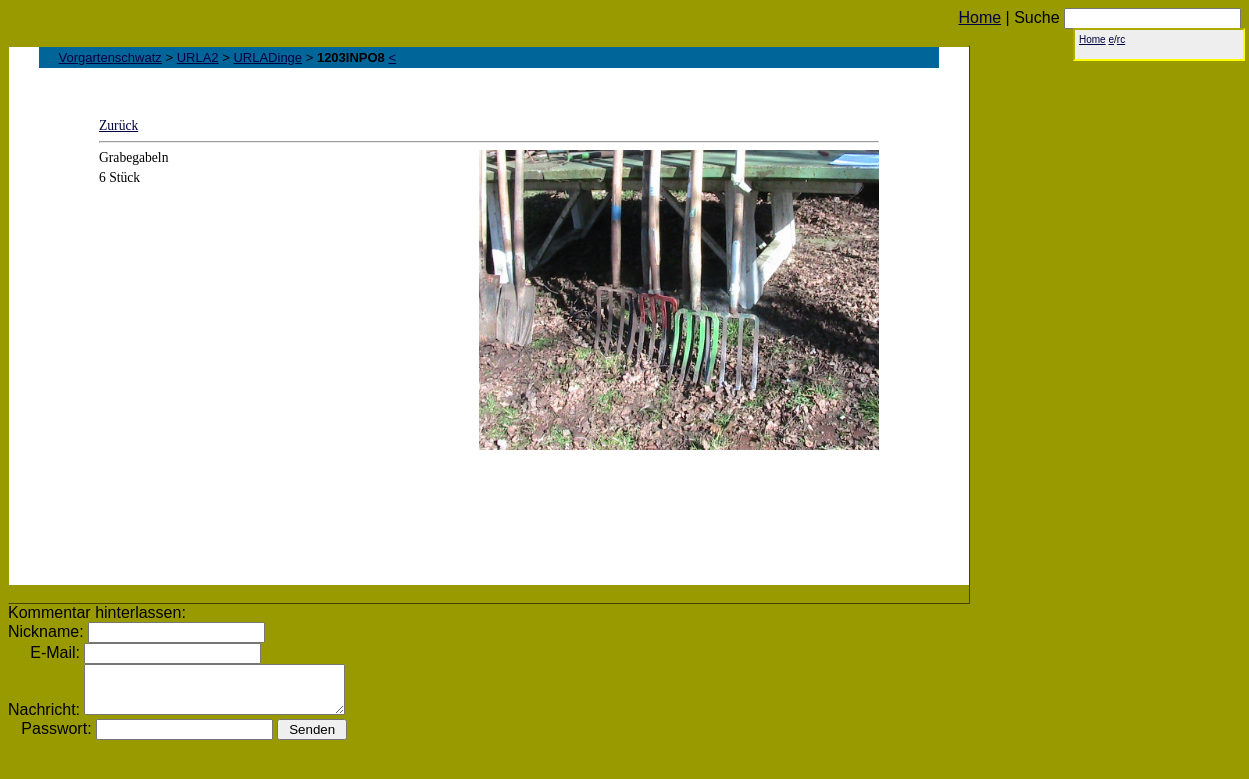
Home (979, 17)
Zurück (118, 125)
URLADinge (267, 57)
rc (1121, 39)
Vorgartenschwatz (110, 57)
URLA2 (198, 57)
